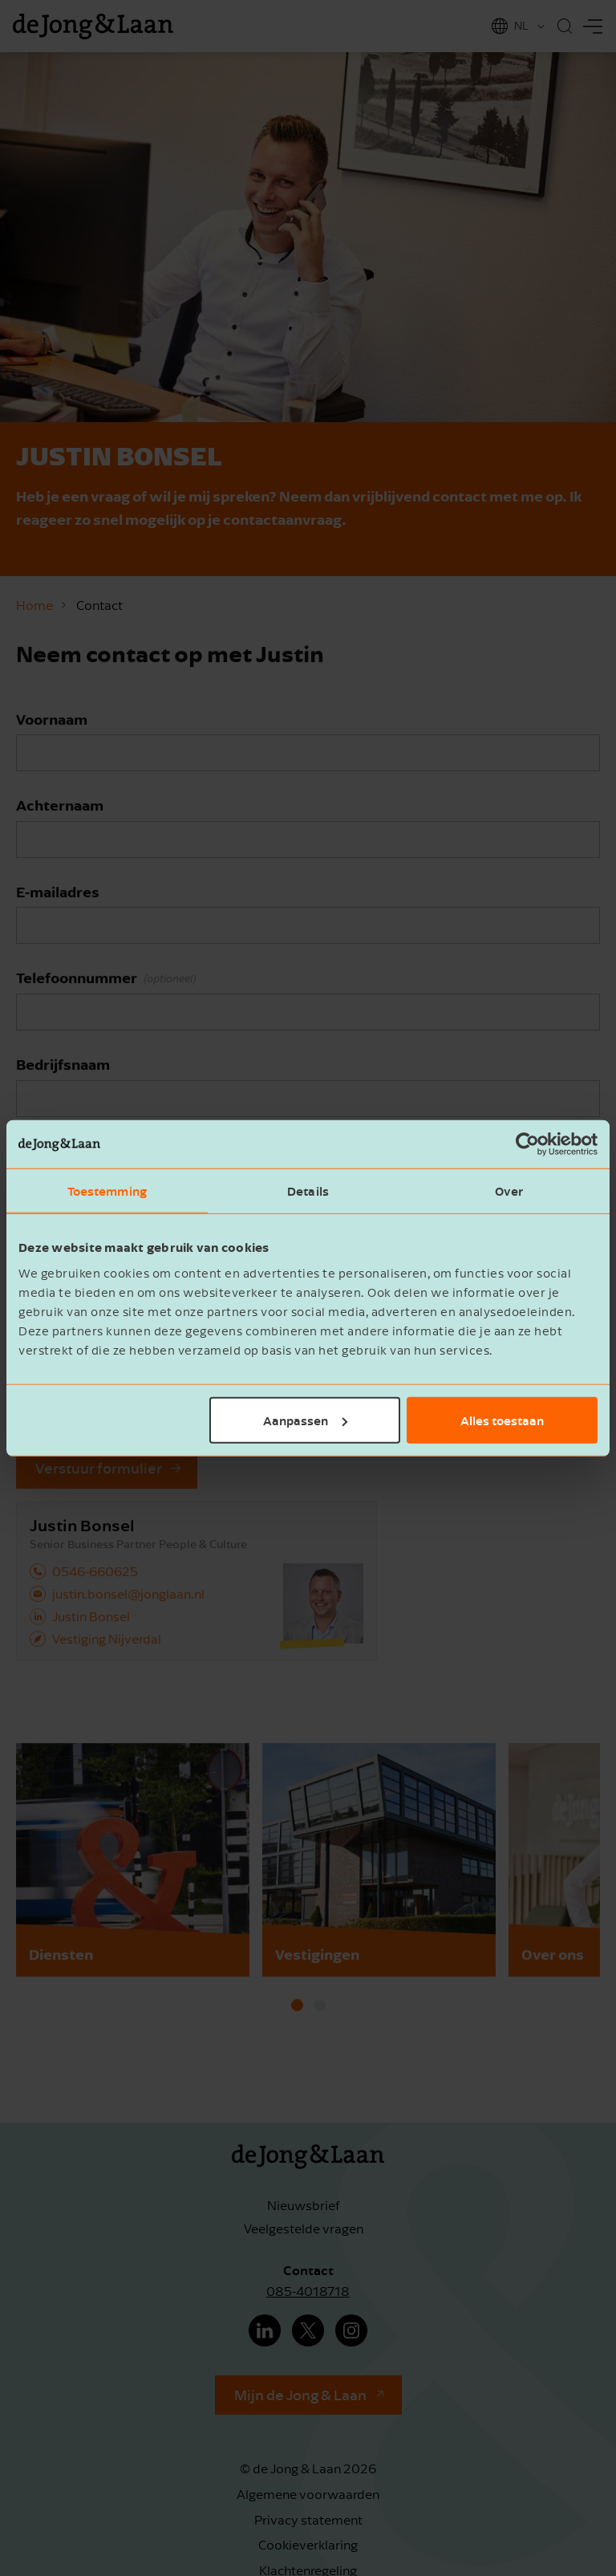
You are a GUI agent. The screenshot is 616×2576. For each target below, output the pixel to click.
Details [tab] (308, 1191)
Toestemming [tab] (107, 1191)
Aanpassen (305, 1420)
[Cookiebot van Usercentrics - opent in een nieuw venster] (527, 1144)
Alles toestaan (502, 1420)
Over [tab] (509, 1191)
